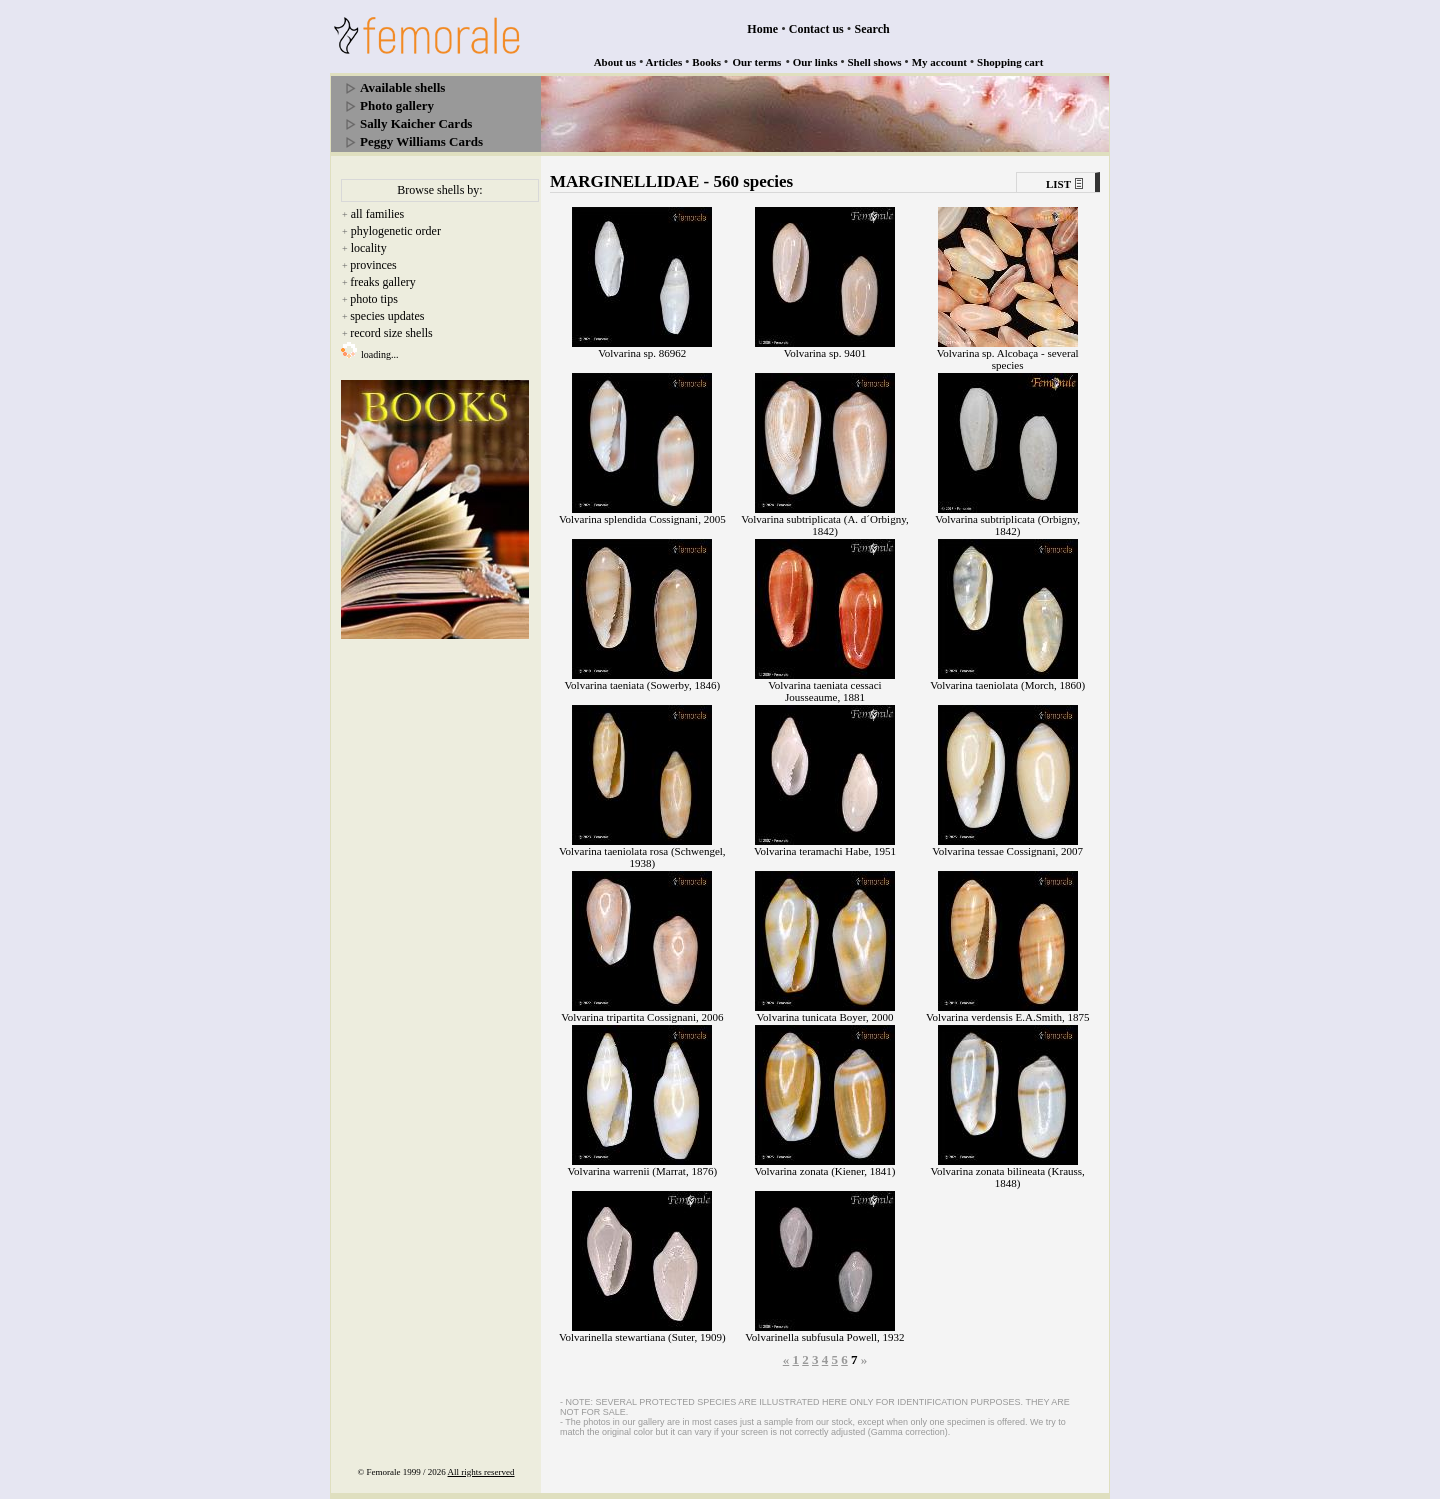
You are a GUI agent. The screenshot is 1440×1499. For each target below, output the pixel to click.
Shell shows (875, 62)
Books (706, 62)
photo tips (374, 299)
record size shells (391, 333)
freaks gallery (383, 282)
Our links (815, 62)
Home (762, 29)
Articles (664, 62)
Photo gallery (397, 105)
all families (378, 214)
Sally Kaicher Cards (416, 123)
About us (615, 62)
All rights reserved (481, 1472)
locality (369, 248)
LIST (1058, 184)
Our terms (756, 62)
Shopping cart (1010, 62)
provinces (373, 265)
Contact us (816, 29)
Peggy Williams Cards (421, 141)
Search (872, 29)
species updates (387, 316)
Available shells (402, 87)
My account (939, 62)
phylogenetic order (396, 231)
